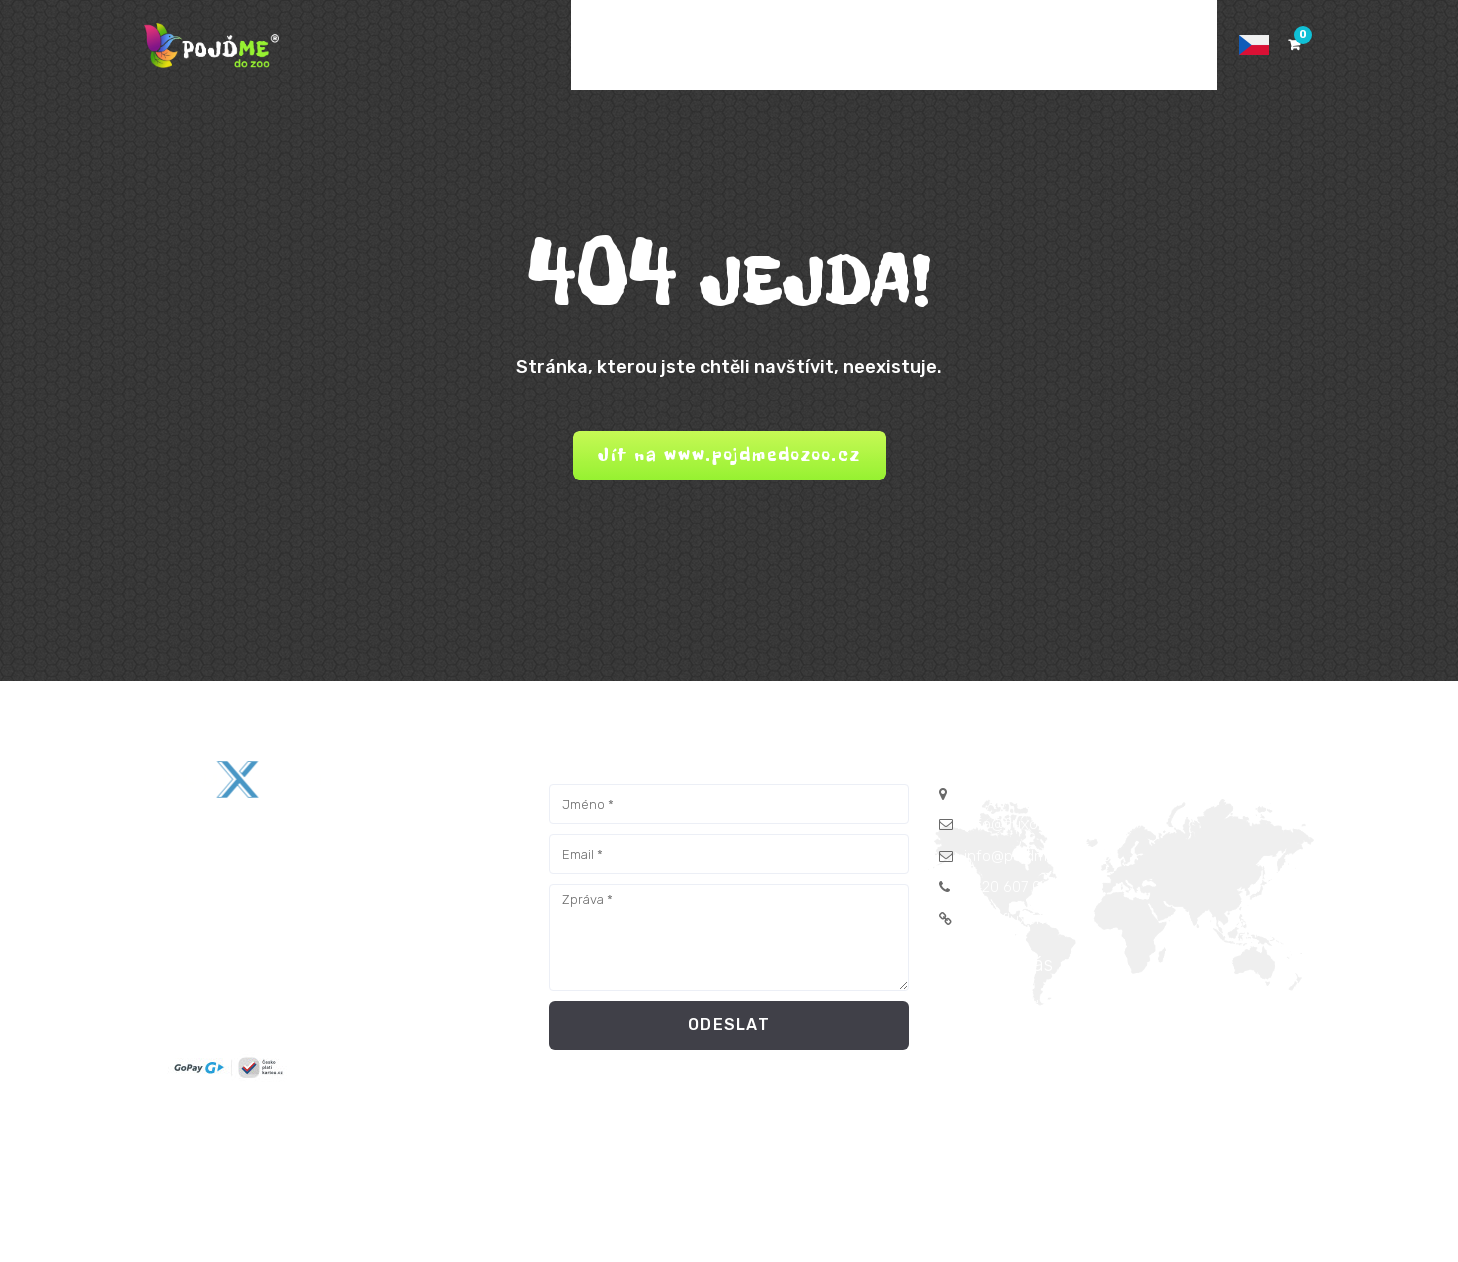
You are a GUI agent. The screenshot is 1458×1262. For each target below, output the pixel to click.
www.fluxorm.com (1025, 919)
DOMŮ (606, 45)
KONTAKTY (975, 45)
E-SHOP (753, 45)
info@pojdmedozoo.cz (1040, 856)
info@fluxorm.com (1026, 824)
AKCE (676, 45)
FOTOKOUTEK (859, 45)
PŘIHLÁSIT (1163, 45)
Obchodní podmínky (609, 1138)
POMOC (1068, 45)
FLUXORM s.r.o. (376, 1189)
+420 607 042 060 (1026, 887)
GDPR (509, 1138)
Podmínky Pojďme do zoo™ (782, 1138)
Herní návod (927, 1138)
